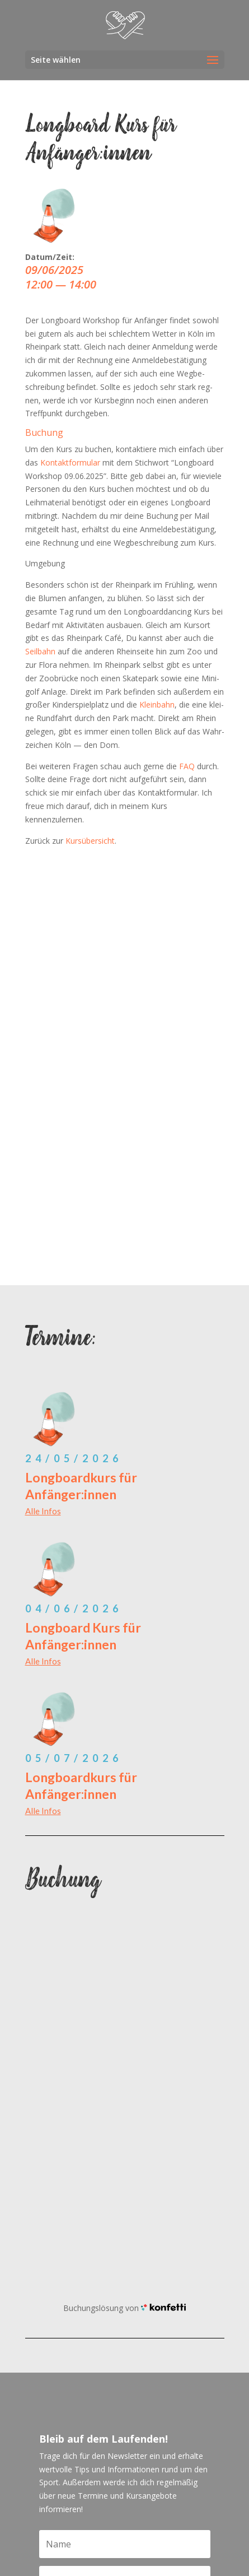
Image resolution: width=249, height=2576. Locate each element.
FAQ (187, 766)
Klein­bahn (157, 704)
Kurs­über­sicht (90, 840)
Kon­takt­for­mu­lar (70, 462)
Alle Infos (43, 1511)
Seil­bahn (40, 651)
